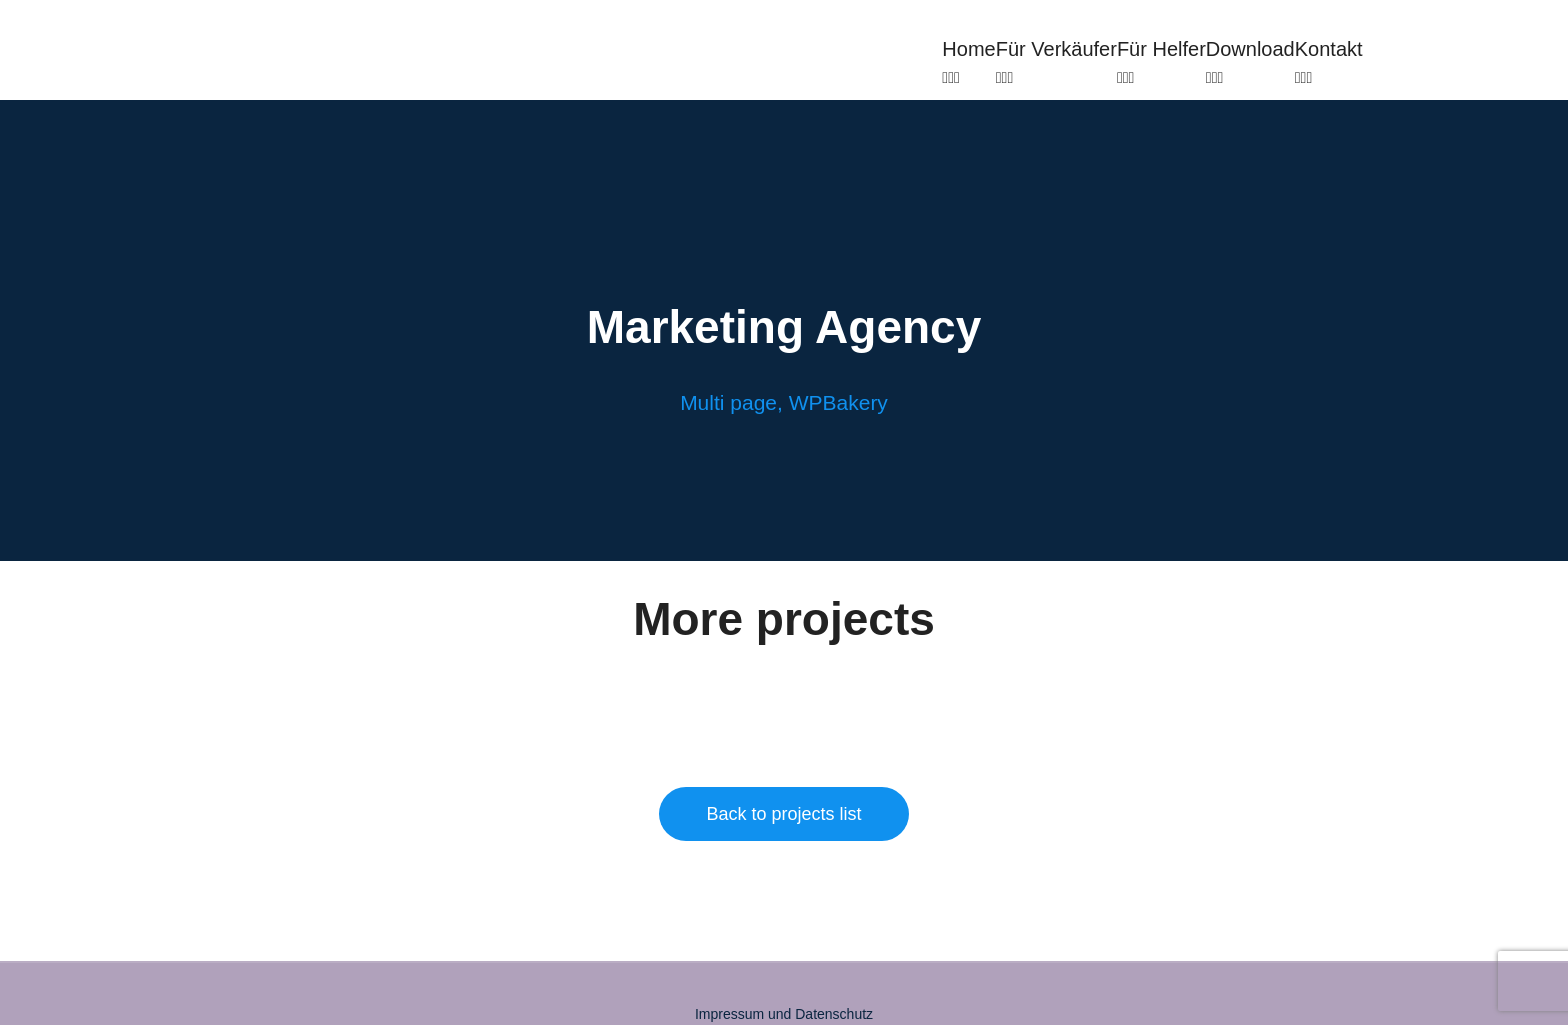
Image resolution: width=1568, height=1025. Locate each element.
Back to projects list (783, 814)
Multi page (728, 402)
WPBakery (838, 402)
